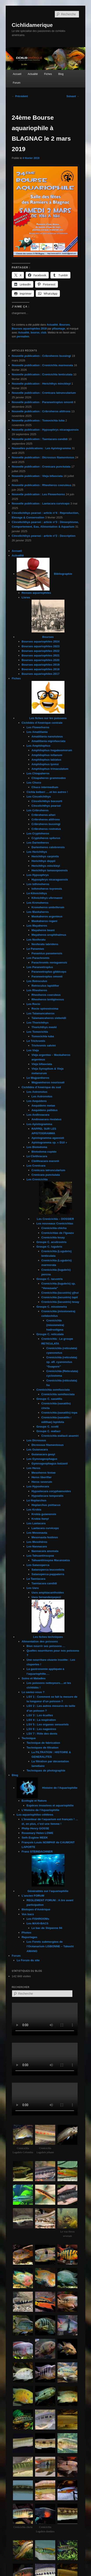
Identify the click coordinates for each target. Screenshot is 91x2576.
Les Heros (33, 1468)
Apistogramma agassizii (48, 1138)
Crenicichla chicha (54, 1228)
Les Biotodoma (37, 1147)
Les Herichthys (37, 851)
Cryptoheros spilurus (46, 838)
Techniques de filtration (43, 1747)
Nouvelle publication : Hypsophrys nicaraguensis (45, 429)
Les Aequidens (37, 1101)
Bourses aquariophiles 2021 (41, 655)
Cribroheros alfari (43, 815)
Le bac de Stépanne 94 (47, 1928)
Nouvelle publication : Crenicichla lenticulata (42, 374)
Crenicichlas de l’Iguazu (57, 1232)
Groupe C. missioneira (51, 1306)
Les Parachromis (38, 958)
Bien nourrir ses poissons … (46, 1646)
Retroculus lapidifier (45, 985)
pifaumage (58, 328)
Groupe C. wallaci (48, 1431)
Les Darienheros (38, 842)
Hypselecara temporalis (48, 1495)
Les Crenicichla (37, 1179)
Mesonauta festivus (45, 1537)
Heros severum (42, 1481)
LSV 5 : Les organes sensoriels (48, 1724)
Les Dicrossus (36, 1440)
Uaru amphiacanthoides (48, 1592)
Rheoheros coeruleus (46, 994)
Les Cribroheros (37, 810)
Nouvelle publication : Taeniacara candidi (40, 439)
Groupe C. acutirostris (51, 1242)
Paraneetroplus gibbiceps (49, 971)
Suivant (72, 96)
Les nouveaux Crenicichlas (54, 1223)
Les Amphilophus (38, 745)
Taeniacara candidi (44, 1583)
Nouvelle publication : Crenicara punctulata (41, 466)
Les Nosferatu (36, 939)
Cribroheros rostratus (46, 828)
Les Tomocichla (37, 1031)
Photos (26, 1932)
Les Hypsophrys (38, 875)
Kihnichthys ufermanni (47, 898)
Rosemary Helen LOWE (38, 1833)
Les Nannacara (37, 1546)
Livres (26, 597)
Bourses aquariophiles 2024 (41, 641)
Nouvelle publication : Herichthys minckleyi (41, 383)
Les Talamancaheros (41, 1013)
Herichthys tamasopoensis (50, 870)
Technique (29, 1738)
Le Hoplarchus (36, 1500)
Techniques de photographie (46, 1770)
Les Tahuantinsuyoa (40, 1555)
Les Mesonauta (37, 1532)
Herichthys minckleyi (46, 865)
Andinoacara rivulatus (47, 1119)
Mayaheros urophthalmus (49, 934)
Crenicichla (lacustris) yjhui (60, 1292)
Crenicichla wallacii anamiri (60, 1435)
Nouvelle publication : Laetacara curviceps (41, 503)
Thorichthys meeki (44, 1027)
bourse (35, 332)
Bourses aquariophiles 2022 (41, 651)
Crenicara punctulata (46, 1174)
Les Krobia (34, 1509)
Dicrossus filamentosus (48, 1445)
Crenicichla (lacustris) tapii (59, 1297)
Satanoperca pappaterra (48, 1574)
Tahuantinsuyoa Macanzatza (51, 1560)
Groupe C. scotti (47, 1426)
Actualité (33, 74)
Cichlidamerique (32, 25)
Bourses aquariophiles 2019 (29, 328)
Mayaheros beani (43, 930)
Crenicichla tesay (53, 1237)
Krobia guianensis (44, 1514)
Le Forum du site (28, 1960)
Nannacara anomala (45, 1551)
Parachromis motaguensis (49, 962)
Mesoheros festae (44, 1472)
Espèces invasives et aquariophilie (50, 1805)
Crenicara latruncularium (48, 1170)
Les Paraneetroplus (40, 967)
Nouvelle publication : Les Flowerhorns (38, 494)
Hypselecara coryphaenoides (51, 1491)
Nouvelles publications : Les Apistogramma (41, 448)
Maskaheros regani (44, 921)
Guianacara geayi (43, 1454)
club (43, 332)
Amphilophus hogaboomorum (52, 750)
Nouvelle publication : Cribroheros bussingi (41, 355)
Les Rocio (33, 1004)
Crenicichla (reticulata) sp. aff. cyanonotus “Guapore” (61, 1362)
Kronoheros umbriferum (48, 907)
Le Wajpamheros (38, 1077)
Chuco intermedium (45, 787)
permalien (23, 336)
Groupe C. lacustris (49, 1279)
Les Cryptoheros (38, 833)
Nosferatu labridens (45, 944)
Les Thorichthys (37, 1022)
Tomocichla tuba (43, 1036)
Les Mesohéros (37, 1542)
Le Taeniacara (36, 1578)
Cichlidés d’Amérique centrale (42, 722)
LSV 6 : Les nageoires (41, 1729)
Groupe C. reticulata (50, 1334)
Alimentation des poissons (40, 1641)
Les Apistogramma (39, 1124)
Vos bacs (28, 1914)
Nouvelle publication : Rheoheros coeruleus (41, 485)
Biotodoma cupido (44, 1151)
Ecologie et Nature (34, 1800)
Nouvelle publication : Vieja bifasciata (37, 476)
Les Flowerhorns (38, 727)
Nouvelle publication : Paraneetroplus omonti (42, 402)
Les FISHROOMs (38, 1918)
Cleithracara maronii (45, 1161)
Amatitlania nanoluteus (47, 736)
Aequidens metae (43, 1105)
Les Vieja (33, 1050)
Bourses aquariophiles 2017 (41, 673)
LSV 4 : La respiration (41, 1719)
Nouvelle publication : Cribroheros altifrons (41, 411)
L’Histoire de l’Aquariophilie (40, 1810)
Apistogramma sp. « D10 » (49, 1142)
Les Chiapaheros (38, 773)
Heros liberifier (42, 1477)
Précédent (20, 96)
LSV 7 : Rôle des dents (42, 1733)
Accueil (17, 74)
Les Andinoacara (38, 1114)
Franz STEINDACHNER (37, 1851)
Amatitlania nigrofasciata (49, 741)
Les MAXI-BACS (37, 1923)
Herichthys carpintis (45, 856)
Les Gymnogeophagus (42, 1459)
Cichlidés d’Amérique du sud (41, 1087)
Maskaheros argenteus (47, 916)
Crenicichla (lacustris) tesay (60, 1302)
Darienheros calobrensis (48, 847)
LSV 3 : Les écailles (40, 1715)
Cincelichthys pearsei (46, 805)
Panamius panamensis (47, 953)
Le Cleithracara (37, 1156)
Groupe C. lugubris (49, 1246)
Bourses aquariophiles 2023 (41, 646)
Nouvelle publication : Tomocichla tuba (38, 420)
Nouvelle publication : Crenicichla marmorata (42, 365)
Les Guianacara (37, 1449)
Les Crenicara (36, 1165)
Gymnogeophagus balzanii (50, 1463)
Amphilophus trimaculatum (50, 768)
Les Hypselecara (38, 1486)
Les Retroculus (37, 981)
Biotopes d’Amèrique (36, 1909)
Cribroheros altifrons (46, 819)
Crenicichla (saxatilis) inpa (59, 1412)
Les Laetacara (36, 1523)
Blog (61, 74)
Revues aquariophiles (36, 592)
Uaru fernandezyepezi (46, 1597)
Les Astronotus (37, 1091)
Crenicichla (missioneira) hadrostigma (55, 1325)
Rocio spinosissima (45, 1008)
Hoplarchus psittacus (46, 1505)
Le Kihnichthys (37, 893)
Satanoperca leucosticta (48, 1569)
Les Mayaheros (37, 925)
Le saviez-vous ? (33, 1692)
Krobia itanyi (40, 1518)
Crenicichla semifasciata (53, 1389)
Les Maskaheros (38, 911)
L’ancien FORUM (33, 1895)
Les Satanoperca (38, 1565)
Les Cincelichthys (39, 796)
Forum (16, 82)
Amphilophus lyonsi (45, 764)
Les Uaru (33, 1588)
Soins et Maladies (34, 1678)
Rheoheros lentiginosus (48, 999)
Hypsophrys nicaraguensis (50, 879)
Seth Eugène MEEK (35, 1837)
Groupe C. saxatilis (49, 1398)
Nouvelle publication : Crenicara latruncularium (44, 392)
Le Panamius (35, 948)
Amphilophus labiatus (46, 759)
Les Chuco (34, 782)
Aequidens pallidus (45, 1110)
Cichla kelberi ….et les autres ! (47, 792)
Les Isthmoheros (38, 884)
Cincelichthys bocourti (47, 801)
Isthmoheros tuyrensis (47, 888)
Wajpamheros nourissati (48, 1082)
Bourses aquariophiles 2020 (41, 660)
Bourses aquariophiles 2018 (41, 669)
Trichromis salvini (44, 1045)
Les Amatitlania (37, 732)
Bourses (64, 324)
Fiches (48, 74)
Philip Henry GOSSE (35, 1828)
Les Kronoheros (37, 902)
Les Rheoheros (37, 990)
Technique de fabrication (43, 1742)
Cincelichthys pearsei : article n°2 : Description (44, 535)
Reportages (29, 1937)
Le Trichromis (36, 1041)
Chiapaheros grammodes (49, 778)
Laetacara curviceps (45, 1528)
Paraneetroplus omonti (47, 976)
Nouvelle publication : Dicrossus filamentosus (43, 457)
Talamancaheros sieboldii (49, 1018)
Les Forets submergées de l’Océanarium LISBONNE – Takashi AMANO (50, 1946)
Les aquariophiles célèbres (35, 1814)
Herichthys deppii (43, 861)
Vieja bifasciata (42, 1064)
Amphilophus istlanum (47, 755)
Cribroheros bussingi (46, 824)
